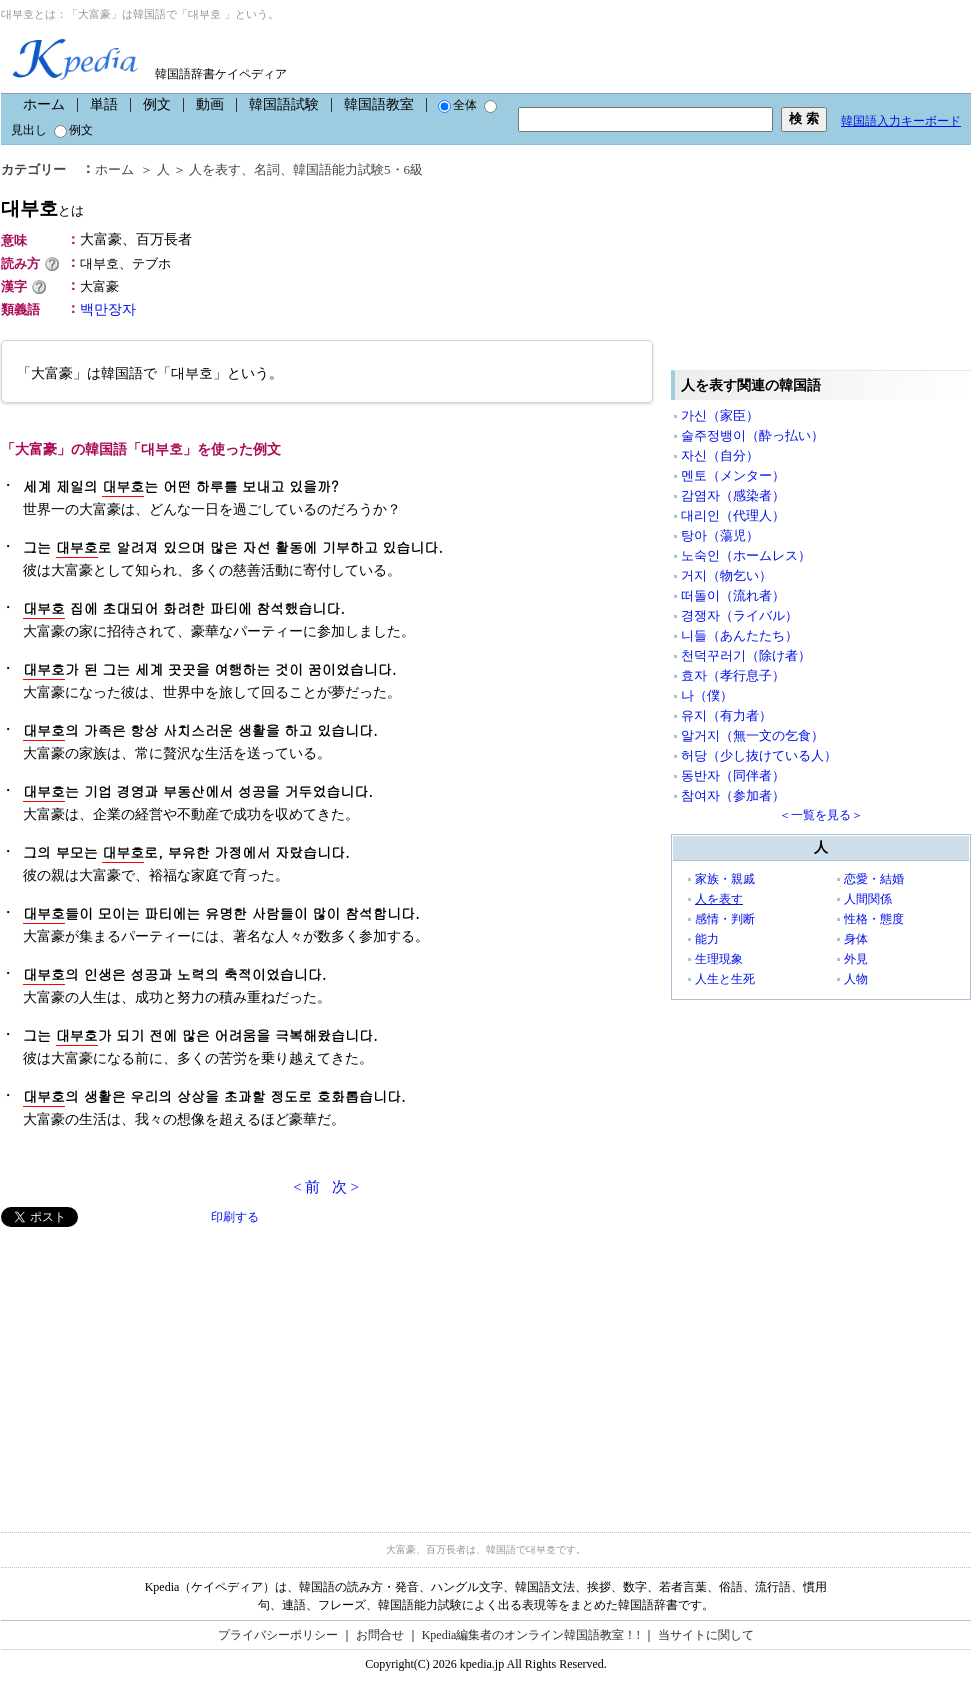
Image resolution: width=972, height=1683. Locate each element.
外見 (856, 959)
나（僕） (707, 695)
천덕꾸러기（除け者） (746, 655)
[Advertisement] (151, 1367)
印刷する (235, 1217)
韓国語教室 (379, 104)
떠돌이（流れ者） (733, 595)
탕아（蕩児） (720, 535)
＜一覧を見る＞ (821, 815)
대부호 (42, 208)
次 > (345, 1187)
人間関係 (868, 899)
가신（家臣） (720, 415)
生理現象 (719, 959)
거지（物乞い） (726, 575)
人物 (856, 979)
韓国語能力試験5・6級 (358, 169)
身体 (856, 939)
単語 (104, 104)
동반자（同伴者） (733, 775)
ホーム (44, 104)
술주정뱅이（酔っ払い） (752, 435)
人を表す (215, 169)
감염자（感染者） (733, 495)
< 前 (306, 1187)
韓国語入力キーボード (901, 121)
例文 (157, 104)
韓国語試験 (284, 104)
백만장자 (108, 309)
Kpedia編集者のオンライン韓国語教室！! (531, 1635)
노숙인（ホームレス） (746, 555)
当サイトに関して (706, 1635)
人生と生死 (725, 979)
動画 (210, 104)
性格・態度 (874, 919)
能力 (707, 939)
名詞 (267, 169)
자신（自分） (720, 455)
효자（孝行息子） (733, 675)
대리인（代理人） (733, 515)
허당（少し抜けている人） (759, 755)
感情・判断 (725, 919)
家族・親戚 (725, 879)
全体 (457, 105)
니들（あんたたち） (739, 635)
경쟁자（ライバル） (739, 615)
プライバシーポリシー (278, 1635)
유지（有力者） (726, 715)
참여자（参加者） (733, 795)
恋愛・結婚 (874, 879)
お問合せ (380, 1635)
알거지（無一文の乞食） (752, 735)
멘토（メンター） (733, 475)
